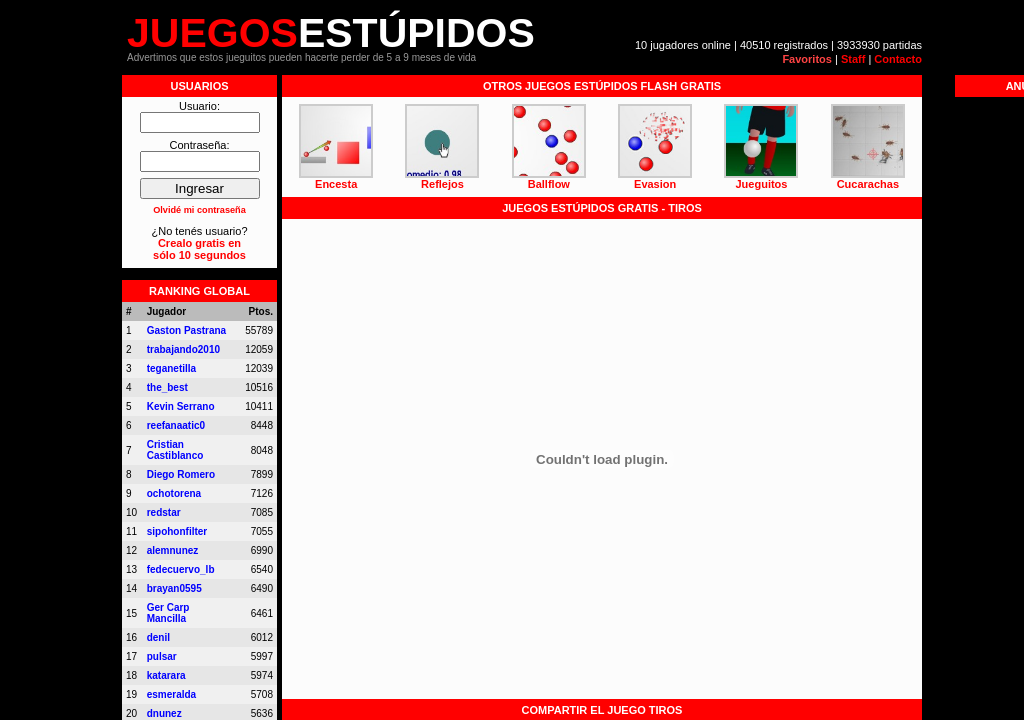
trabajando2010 (183, 349)
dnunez (164, 713)
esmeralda (171, 694)
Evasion (655, 184)
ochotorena (174, 493)
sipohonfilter (177, 531)
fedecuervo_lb (181, 569)
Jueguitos (762, 184)
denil (158, 637)
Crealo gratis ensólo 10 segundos (199, 249)
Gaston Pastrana (186, 330)
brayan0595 (174, 588)
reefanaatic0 (176, 425)
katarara (166, 675)
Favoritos (807, 59)
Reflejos (442, 184)
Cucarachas (868, 184)
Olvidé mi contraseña (199, 210)
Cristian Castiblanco (175, 450)
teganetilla (171, 368)
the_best (167, 387)
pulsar (162, 656)
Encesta (336, 184)
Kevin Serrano (181, 406)
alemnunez (173, 550)
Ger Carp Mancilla (168, 613)
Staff (853, 59)
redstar (164, 512)
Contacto (898, 59)
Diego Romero (181, 474)
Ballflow (549, 184)
